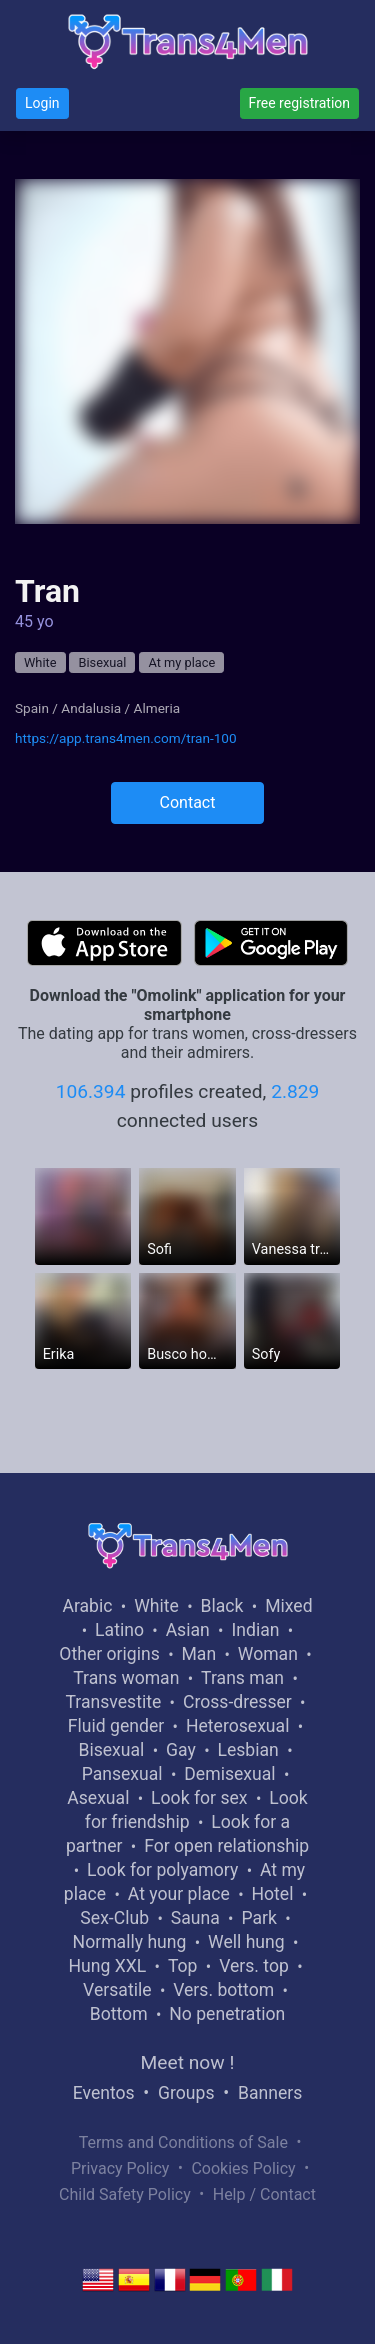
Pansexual (122, 1774)
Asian (188, 1630)
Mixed (288, 1606)
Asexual (98, 1798)
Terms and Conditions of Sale (183, 2142)
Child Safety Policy (125, 2194)
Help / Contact (264, 2194)
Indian (255, 1630)
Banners (270, 2093)
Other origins (109, 1654)
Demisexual (229, 1774)
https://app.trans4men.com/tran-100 (126, 738)
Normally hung (130, 1942)
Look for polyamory (162, 1870)
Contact (188, 802)
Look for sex (199, 1798)
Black (222, 1606)
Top (183, 1966)
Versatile (117, 1990)
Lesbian (247, 1750)
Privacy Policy (120, 2168)
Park (258, 1918)
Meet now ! (188, 2062)
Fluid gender (116, 1726)
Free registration (299, 103)
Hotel (272, 1894)
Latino (119, 1630)
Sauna (195, 1918)
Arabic (87, 1606)
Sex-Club (114, 1918)
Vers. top (254, 1966)
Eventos (104, 2093)
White (40, 662)
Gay (181, 1750)
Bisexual (102, 662)
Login (42, 103)
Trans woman (126, 1678)
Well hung (246, 1942)
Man (198, 1654)
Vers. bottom (223, 1990)
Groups (186, 2093)
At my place (181, 662)
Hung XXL (107, 1966)
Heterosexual (237, 1726)
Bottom (119, 2014)
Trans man (242, 1678)
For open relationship (226, 1846)
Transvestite (113, 1702)
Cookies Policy (243, 2168)
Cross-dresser (237, 1702)
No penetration (227, 2014)
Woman (268, 1654)
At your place (179, 1894)
